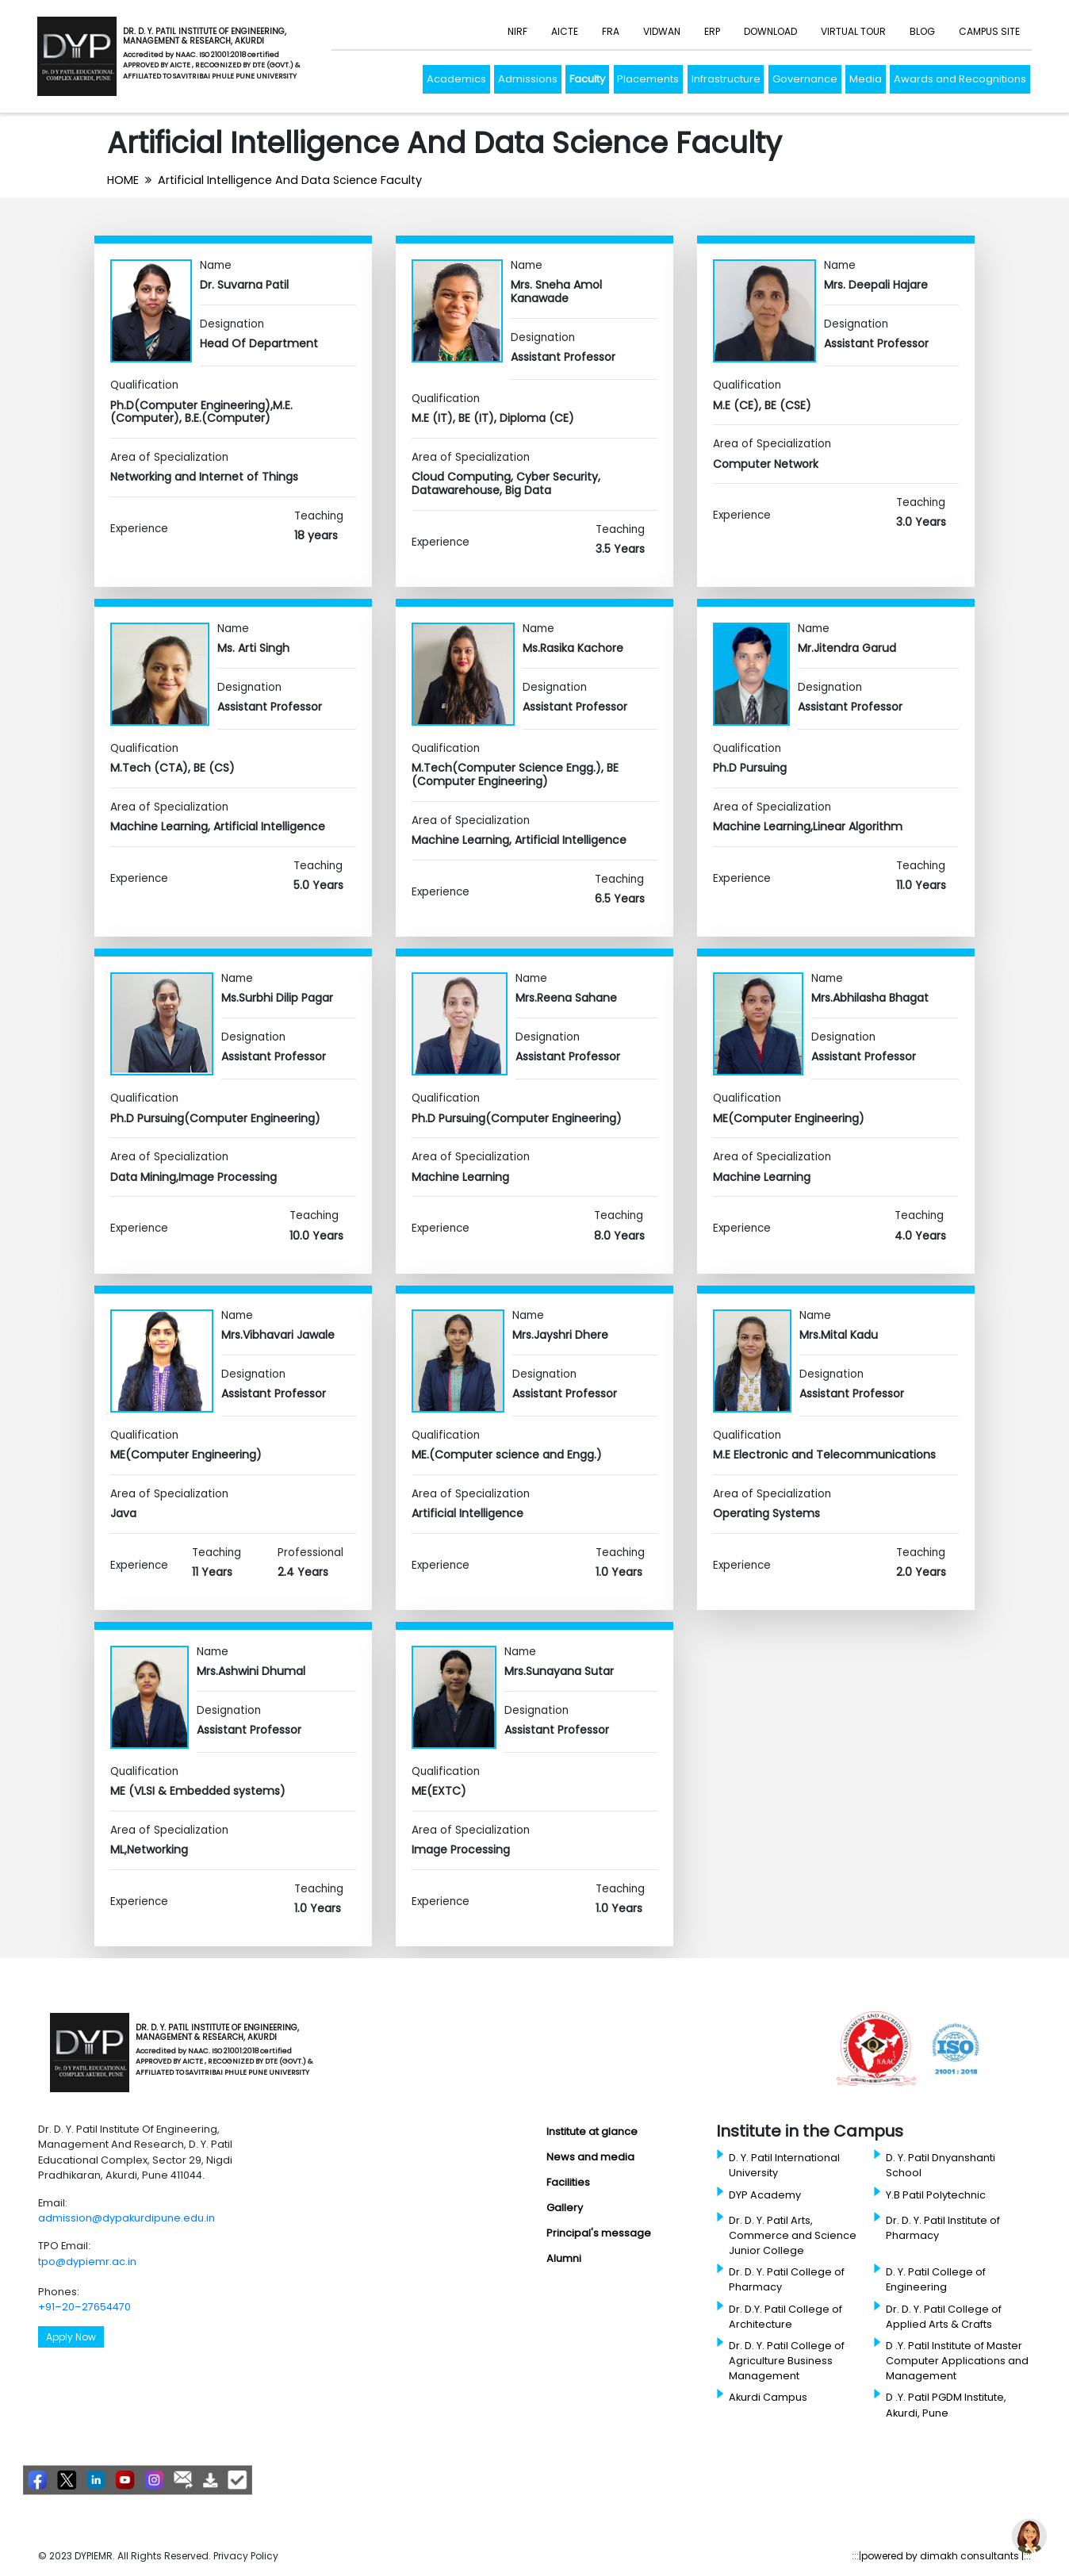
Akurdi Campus (768, 2397)
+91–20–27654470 (84, 2306)
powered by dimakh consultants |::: (946, 2556)
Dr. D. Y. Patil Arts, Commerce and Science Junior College (792, 2235)
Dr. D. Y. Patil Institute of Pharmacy (943, 2228)
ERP (712, 31)
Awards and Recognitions (960, 78)
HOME (123, 180)
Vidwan (661, 31)
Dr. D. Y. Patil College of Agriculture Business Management (787, 2360)
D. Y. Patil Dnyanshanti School (940, 2165)
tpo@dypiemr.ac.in (87, 2261)
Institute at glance (592, 2131)
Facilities (568, 2182)
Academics (456, 78)
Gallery (564, 2207)
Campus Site (989, 31)
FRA (610, 31)
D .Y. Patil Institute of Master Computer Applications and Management (957, 2360)
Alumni (563, 2258)
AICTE (564, 31)
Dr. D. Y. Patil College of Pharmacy (787, 2279)
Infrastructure (726, 78)
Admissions (527, 78)
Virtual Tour (853, 31)
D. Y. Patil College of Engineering (936, 2279)
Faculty (587, 78)
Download (770, 31)
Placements (648, 78)
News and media (590, 2157)
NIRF (517, 31)
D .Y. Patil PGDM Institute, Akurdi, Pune (946, 2404)
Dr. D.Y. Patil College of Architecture (785, 2316)
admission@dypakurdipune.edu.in (126, 2218)
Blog (922, 31)
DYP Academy (765, 2195)
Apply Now (71, 2337)
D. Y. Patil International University (784, 2165)
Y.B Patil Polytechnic (936, 2195)
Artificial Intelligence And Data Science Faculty (290, 180)
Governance (804, 78)
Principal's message (598, 2233)
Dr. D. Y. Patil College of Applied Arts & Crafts (944, 2316)
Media (865, 78)
